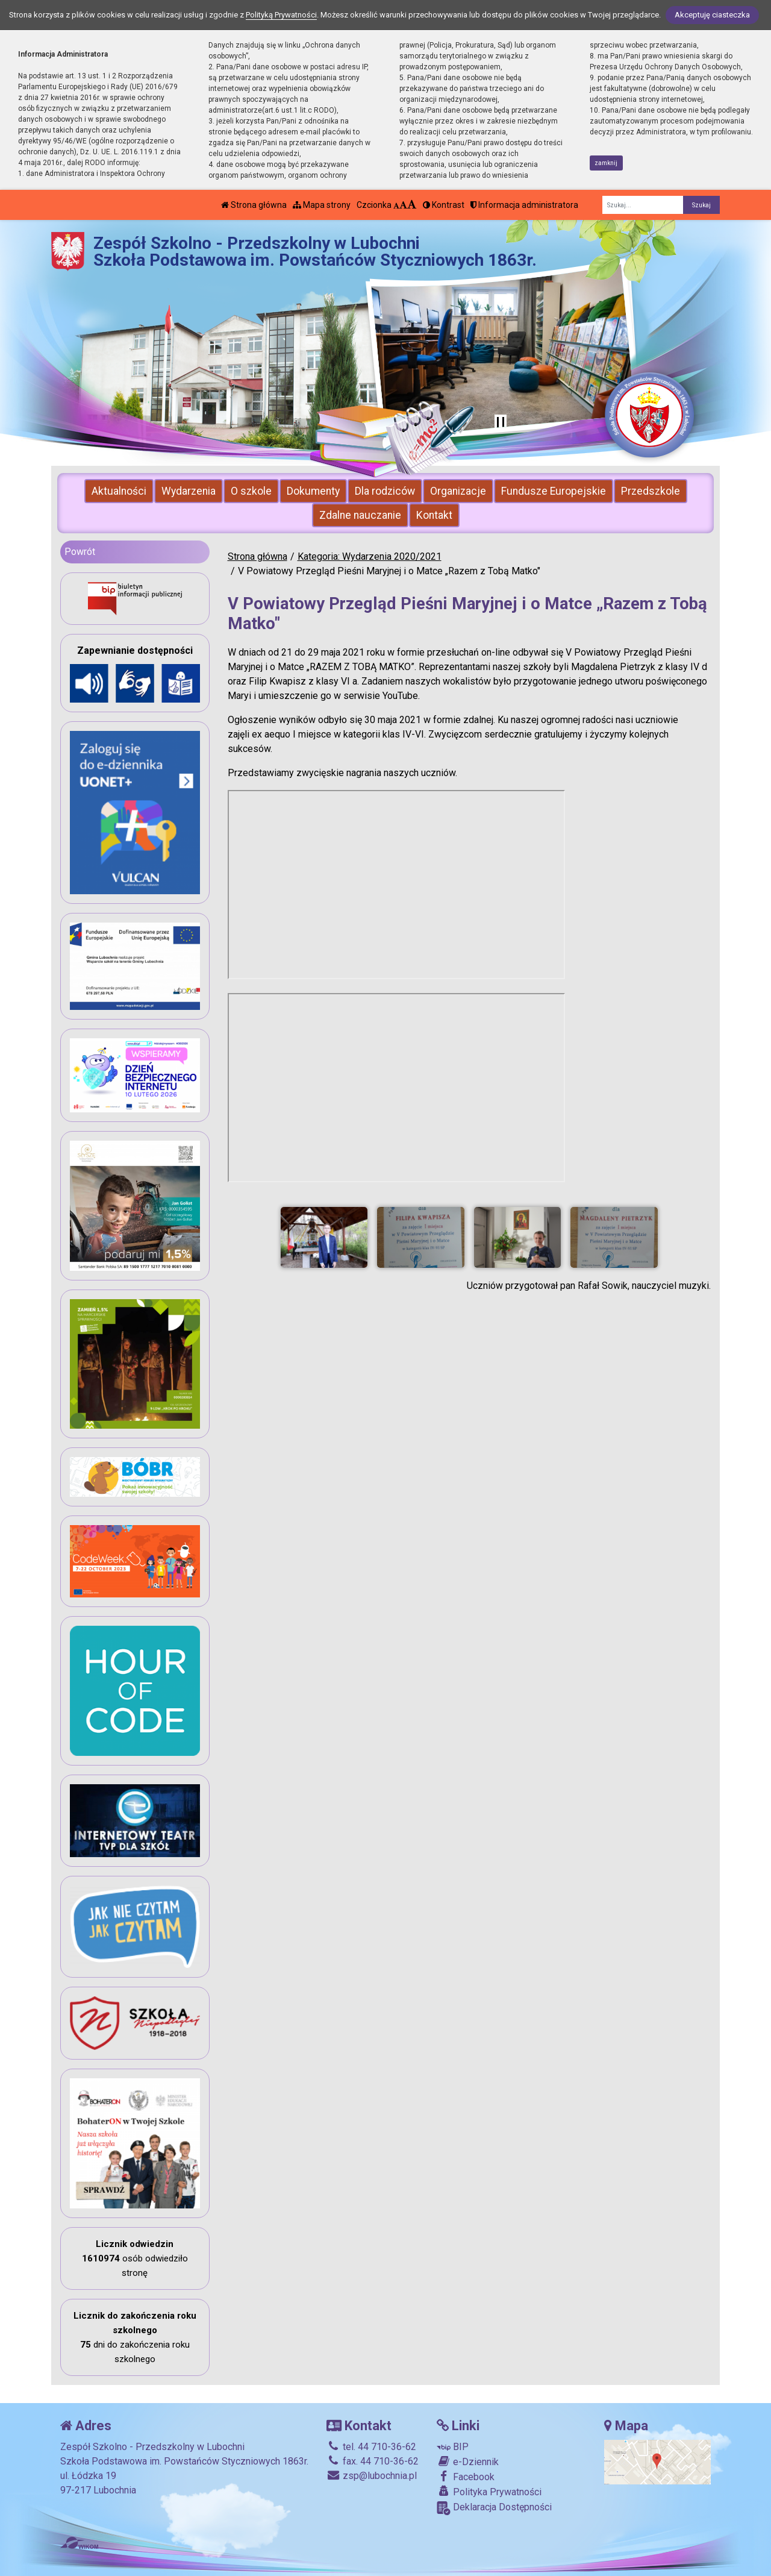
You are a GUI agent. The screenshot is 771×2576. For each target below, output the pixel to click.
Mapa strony (322, 205)
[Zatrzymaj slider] (500, 423)
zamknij (606, 163)
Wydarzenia (188, 491)
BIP (453, 2446)
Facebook (466, 2477)
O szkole (251, 491)
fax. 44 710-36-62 (372, 2461)
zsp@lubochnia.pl (371, 2475)
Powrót (79, 551)
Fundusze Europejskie (553, 491)
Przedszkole (650, 491)
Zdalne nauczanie (360, 515)
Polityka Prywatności (489, 2492)
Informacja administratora (524, 205)
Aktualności (119, 491)
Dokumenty (313, 491)
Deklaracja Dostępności (494, 2508)
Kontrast (443, 205)
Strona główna (254, 205)
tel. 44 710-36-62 (371, 2446)
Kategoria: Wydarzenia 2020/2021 (370, 556)
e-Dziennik (468, 2461)
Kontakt (434, 515)
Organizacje (458, 491)
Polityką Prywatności (281, 14)
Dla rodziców (385, 491)
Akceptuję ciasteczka (712, 14)
